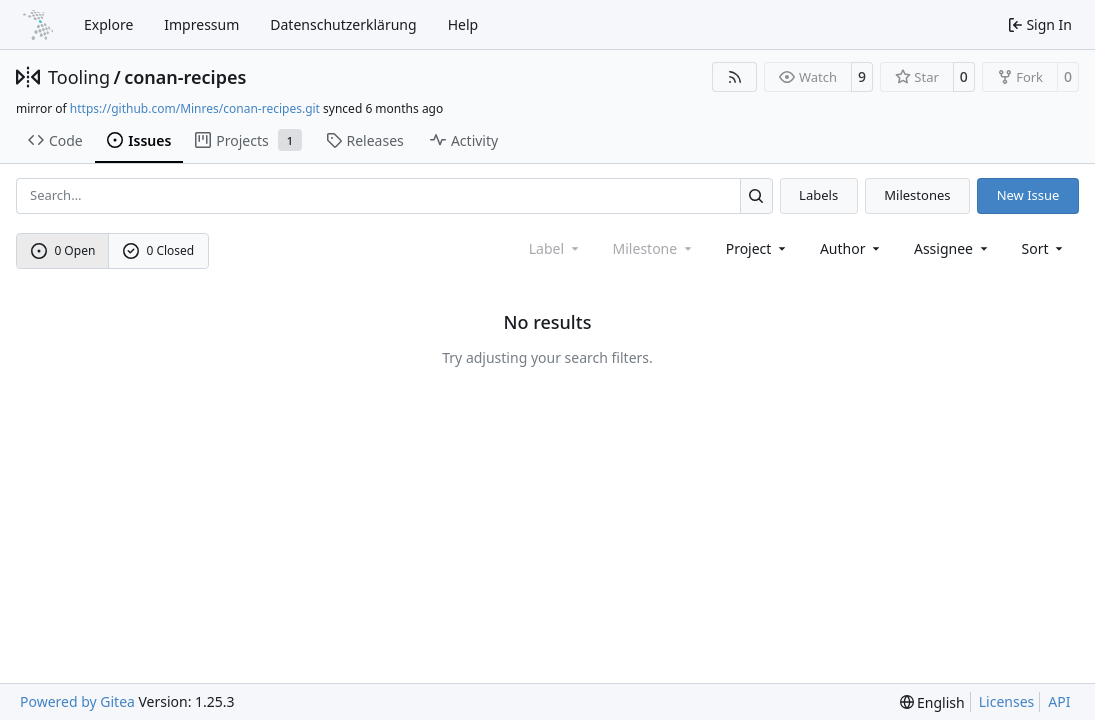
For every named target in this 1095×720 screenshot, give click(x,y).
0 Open (63, 250)
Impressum (201, 24)
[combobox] (757, 248)
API (1059, 701)
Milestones (917, 195)
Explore (108, 24)
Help (463, 24)
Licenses (1007, 701)
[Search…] (756, 195)
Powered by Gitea (77, 701)
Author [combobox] (851, 248)
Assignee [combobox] (952, 248)
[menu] (1044, 248)
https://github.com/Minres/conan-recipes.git (195, 108)
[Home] (38, 25)
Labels (818, 195)
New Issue (1028, 195)
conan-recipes (185, 77)
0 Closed (159, 250)
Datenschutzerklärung (343, 24)
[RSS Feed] (735, 77)
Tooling (79, 77)
